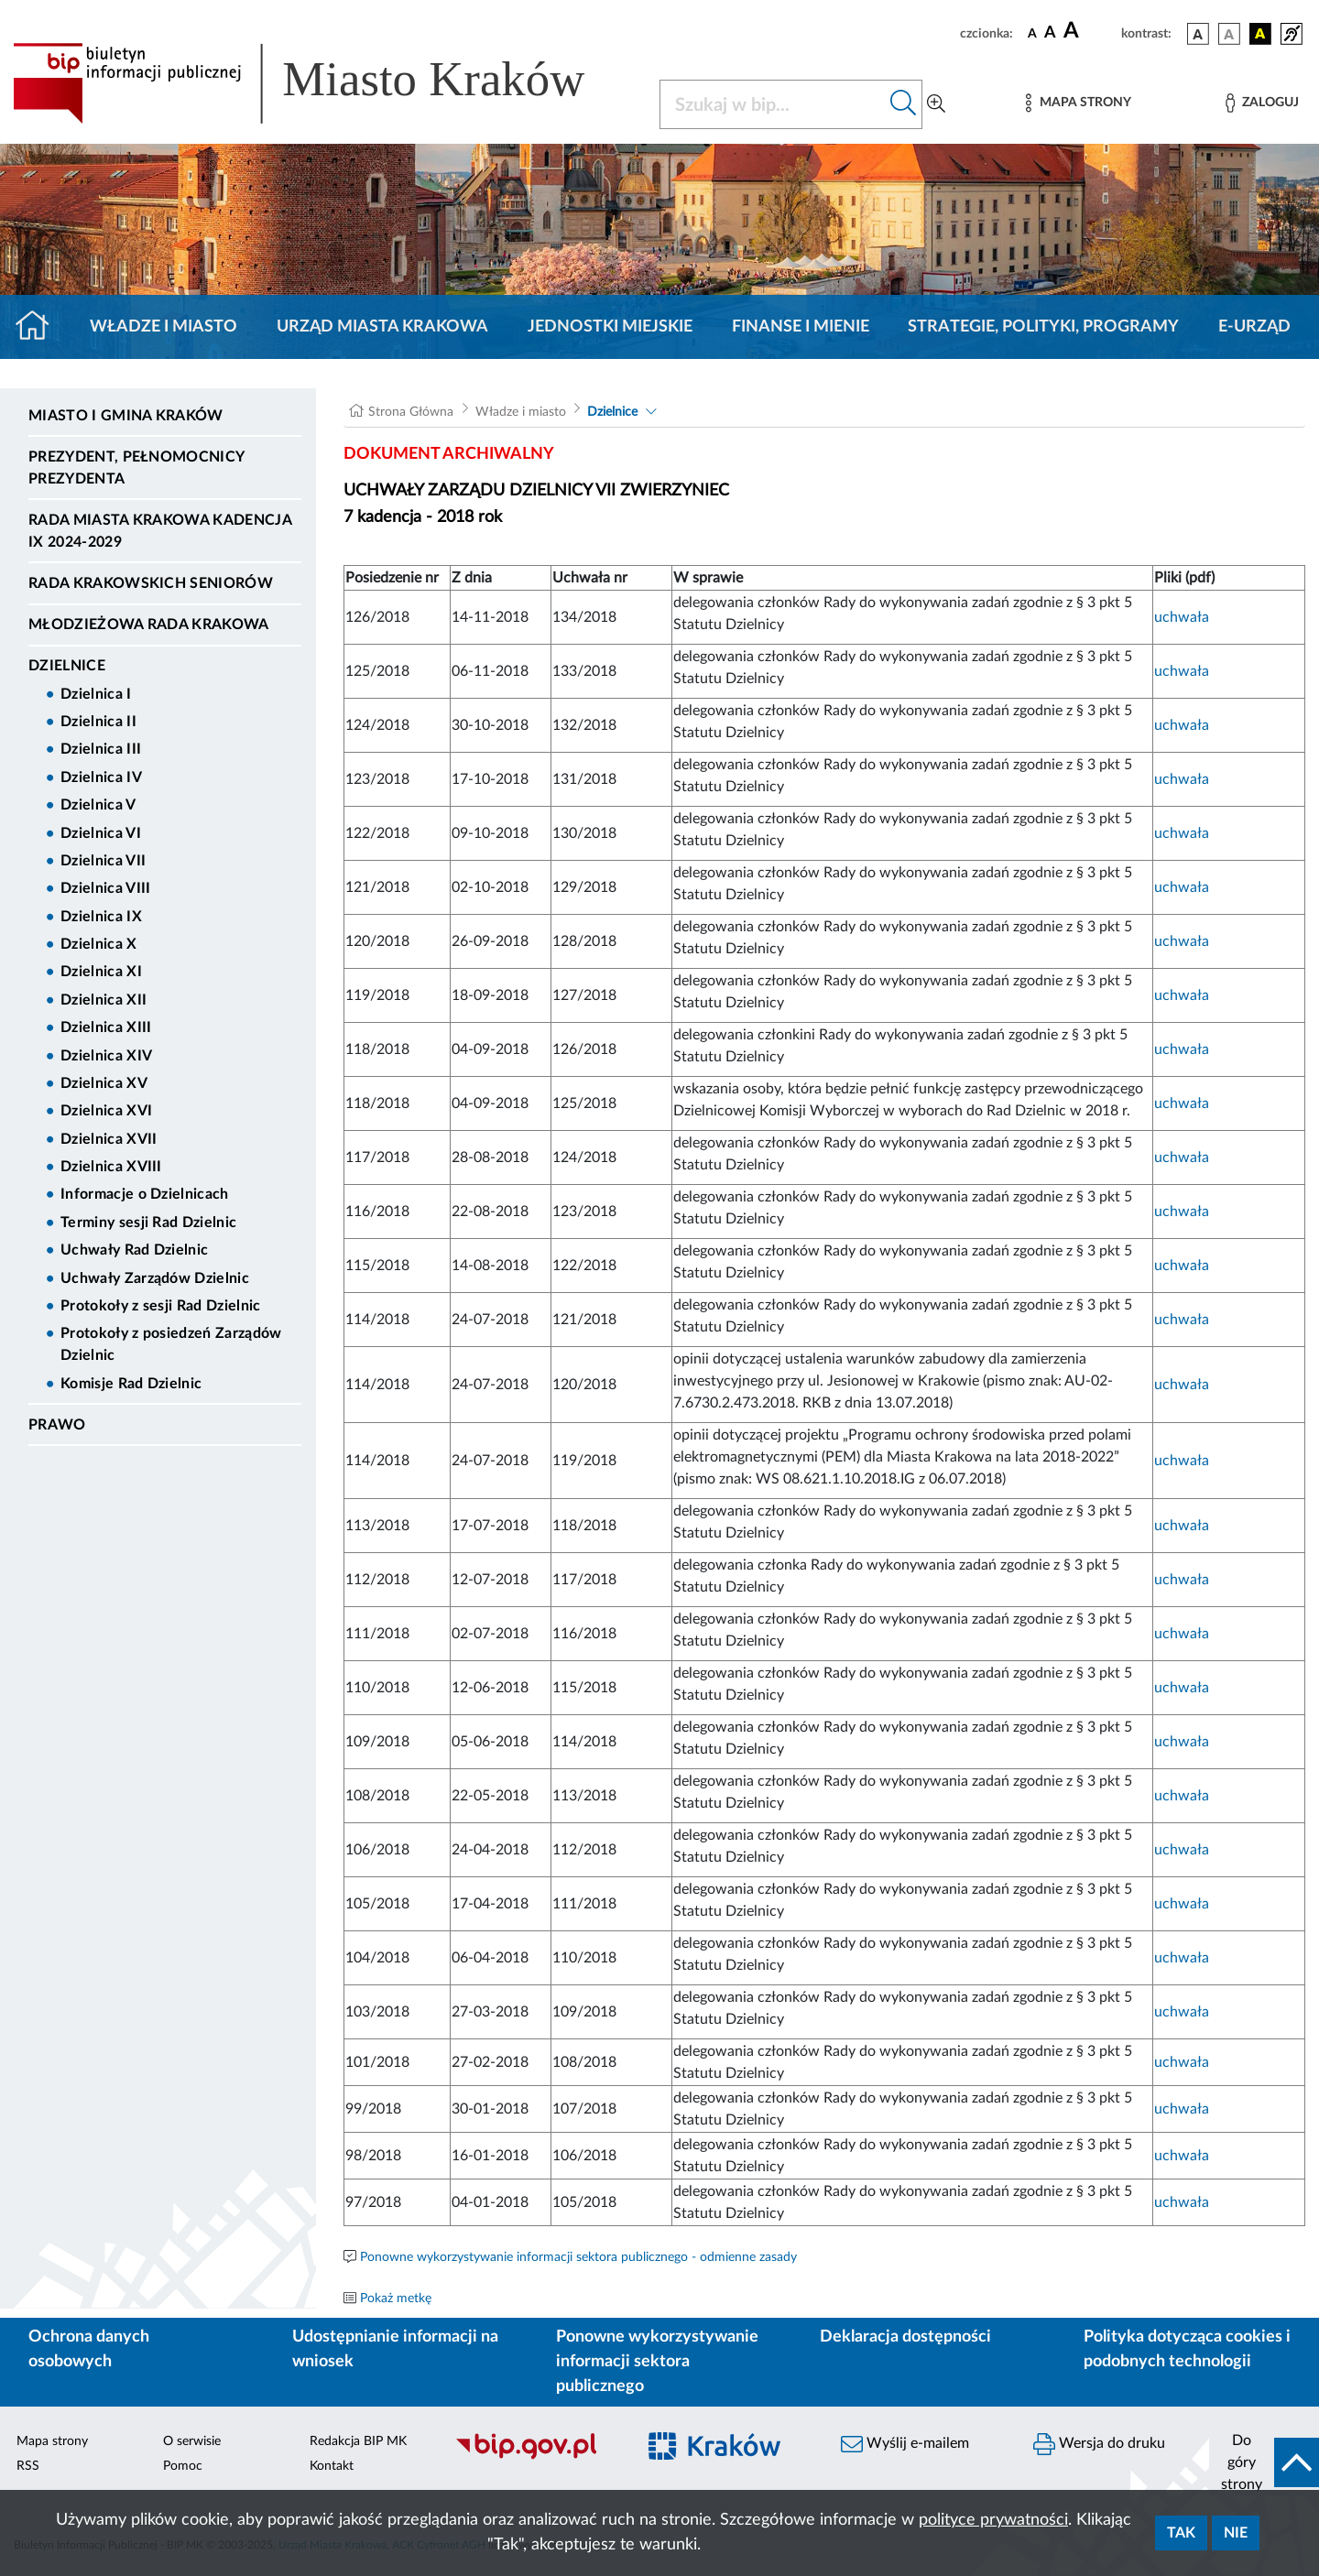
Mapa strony (52, 2441)
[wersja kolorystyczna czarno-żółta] (1260, 34)
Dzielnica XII (103, 1000)
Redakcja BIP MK (358, 2441)
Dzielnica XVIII (111, 1166)
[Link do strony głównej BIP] (325, 83)
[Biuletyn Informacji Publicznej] (535, 2456)
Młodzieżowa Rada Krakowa (148, 624)
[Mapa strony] (1078, 103)
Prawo (57, 1425)
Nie (1236, 2533)
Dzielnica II (98, 721)
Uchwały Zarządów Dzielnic (154, 1278)
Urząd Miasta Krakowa (382, 327)
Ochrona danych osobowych (88, 2349)
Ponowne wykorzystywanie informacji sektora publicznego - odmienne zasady (578, 2257)
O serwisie (192, 2441)
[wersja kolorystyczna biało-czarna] (1229, 34)
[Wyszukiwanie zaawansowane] (936, 104)
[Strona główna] (40, 327)
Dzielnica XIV (106, 1056)
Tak (1181, 2533)
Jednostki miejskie (610, 327)
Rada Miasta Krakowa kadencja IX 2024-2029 (159, 531)
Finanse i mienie (800, 327)
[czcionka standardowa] (1032, 33)
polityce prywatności (993, 2520)
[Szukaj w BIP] (773, 104)
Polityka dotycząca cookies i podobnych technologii (1187, 2349)
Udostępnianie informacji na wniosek (395, 2349)
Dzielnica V (98, 805)
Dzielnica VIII (105, 888)
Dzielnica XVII (108, 1139)
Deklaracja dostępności (905, 2337)
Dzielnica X (98, 944)
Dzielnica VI (100, 833)
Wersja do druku (1099, 2444)
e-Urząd (1254, 327)
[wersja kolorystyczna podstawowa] (1198, 34)
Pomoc (182, 2466)
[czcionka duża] (1089, 31)
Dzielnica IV (101, 777)
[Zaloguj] (1262, 103)
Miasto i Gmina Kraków (125, 415)
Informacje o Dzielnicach (144, 1194)
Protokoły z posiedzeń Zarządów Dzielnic (171, 1344)
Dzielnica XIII (105, 1027)
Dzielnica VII (103, 860)
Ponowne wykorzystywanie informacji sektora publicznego (657, 2362)
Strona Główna (410, 412)
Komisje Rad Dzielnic (131, 1383)
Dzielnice (66, 665)
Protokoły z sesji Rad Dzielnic (160, 1306)
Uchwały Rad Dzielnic (134, 1250)
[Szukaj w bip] (903, 104)
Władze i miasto (163, 327)
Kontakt (332, 2466)
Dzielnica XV (103, 1083)
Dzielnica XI (101, 971)
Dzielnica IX (101, 916)
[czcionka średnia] (1050, 33)
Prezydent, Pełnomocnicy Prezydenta (136, 468)
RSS (27, 2466)
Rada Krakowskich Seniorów (150, 583)
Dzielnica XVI (106, 1110)
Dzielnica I (96, 694)
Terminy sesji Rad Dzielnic (148, 1222)
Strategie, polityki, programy (1043, 327)
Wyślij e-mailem (905, 2444)
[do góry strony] (1264, 2462)
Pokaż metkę (395, 2298)
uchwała (1181, 617)
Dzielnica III (100, 749)
